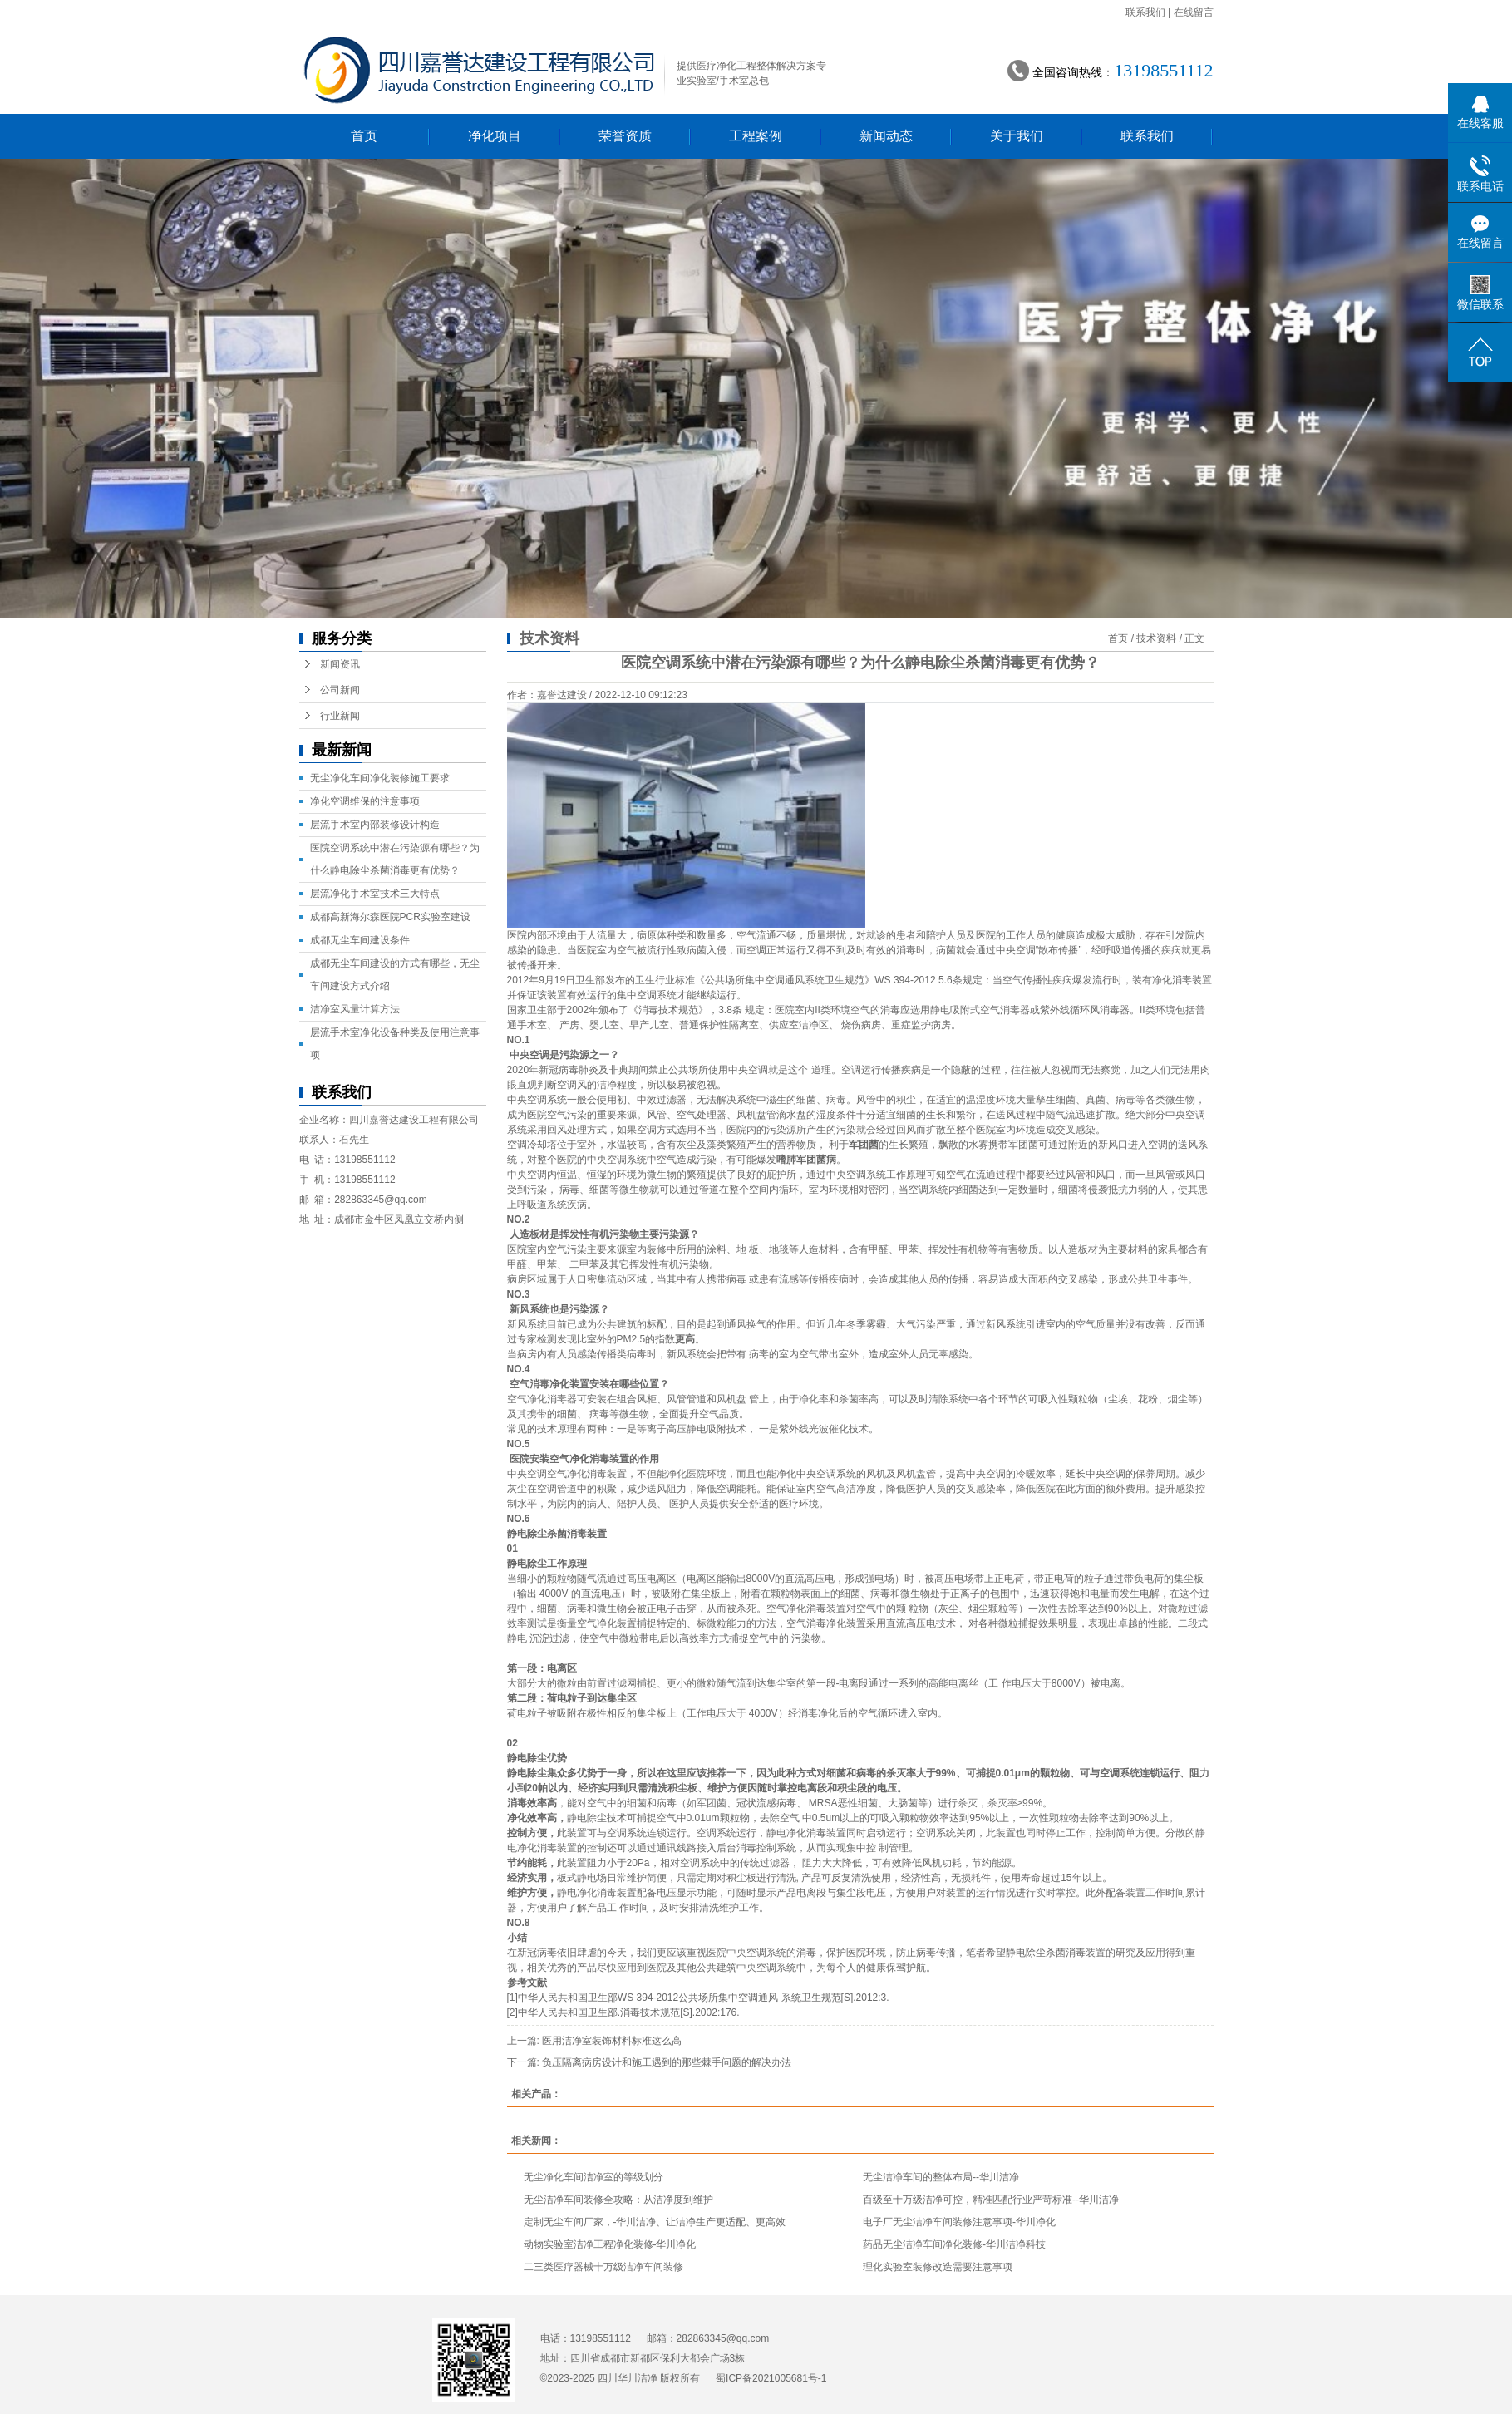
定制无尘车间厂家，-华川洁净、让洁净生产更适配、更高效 (655, 2222)
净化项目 (494, 136)
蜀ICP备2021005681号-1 (771, 2378)
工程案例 (755, 136)
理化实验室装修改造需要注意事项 (937, 2267)
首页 (364, 136)
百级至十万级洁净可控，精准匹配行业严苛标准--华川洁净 (991, 2199)
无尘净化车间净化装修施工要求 (380, 778)
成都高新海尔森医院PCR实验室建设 (390, 917)
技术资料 (1156, 638)
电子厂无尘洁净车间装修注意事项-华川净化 (959, 2222)
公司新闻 (340, 690)
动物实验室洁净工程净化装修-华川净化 (610, 2244)
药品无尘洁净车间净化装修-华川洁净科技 (954, 2244)
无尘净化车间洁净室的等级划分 (593, 2177)
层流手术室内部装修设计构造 (375, 824)
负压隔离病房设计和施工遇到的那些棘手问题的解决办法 (666, 2062)
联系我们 (1145, 12)
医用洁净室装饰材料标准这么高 (612, 2041)
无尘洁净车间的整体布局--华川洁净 (941, 2177)
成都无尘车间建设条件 (360, 940)
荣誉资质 (625, 136)
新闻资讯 (340, 664)
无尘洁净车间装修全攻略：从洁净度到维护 (618, 2199)
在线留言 (1194, 12)
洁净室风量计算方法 (355, 1009)
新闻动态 (886, 136)
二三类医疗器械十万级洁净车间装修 (603, 2267)
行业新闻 (340, 716)
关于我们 (1016, 136)
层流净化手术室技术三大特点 (375, 893)
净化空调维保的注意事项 (365, 801)
